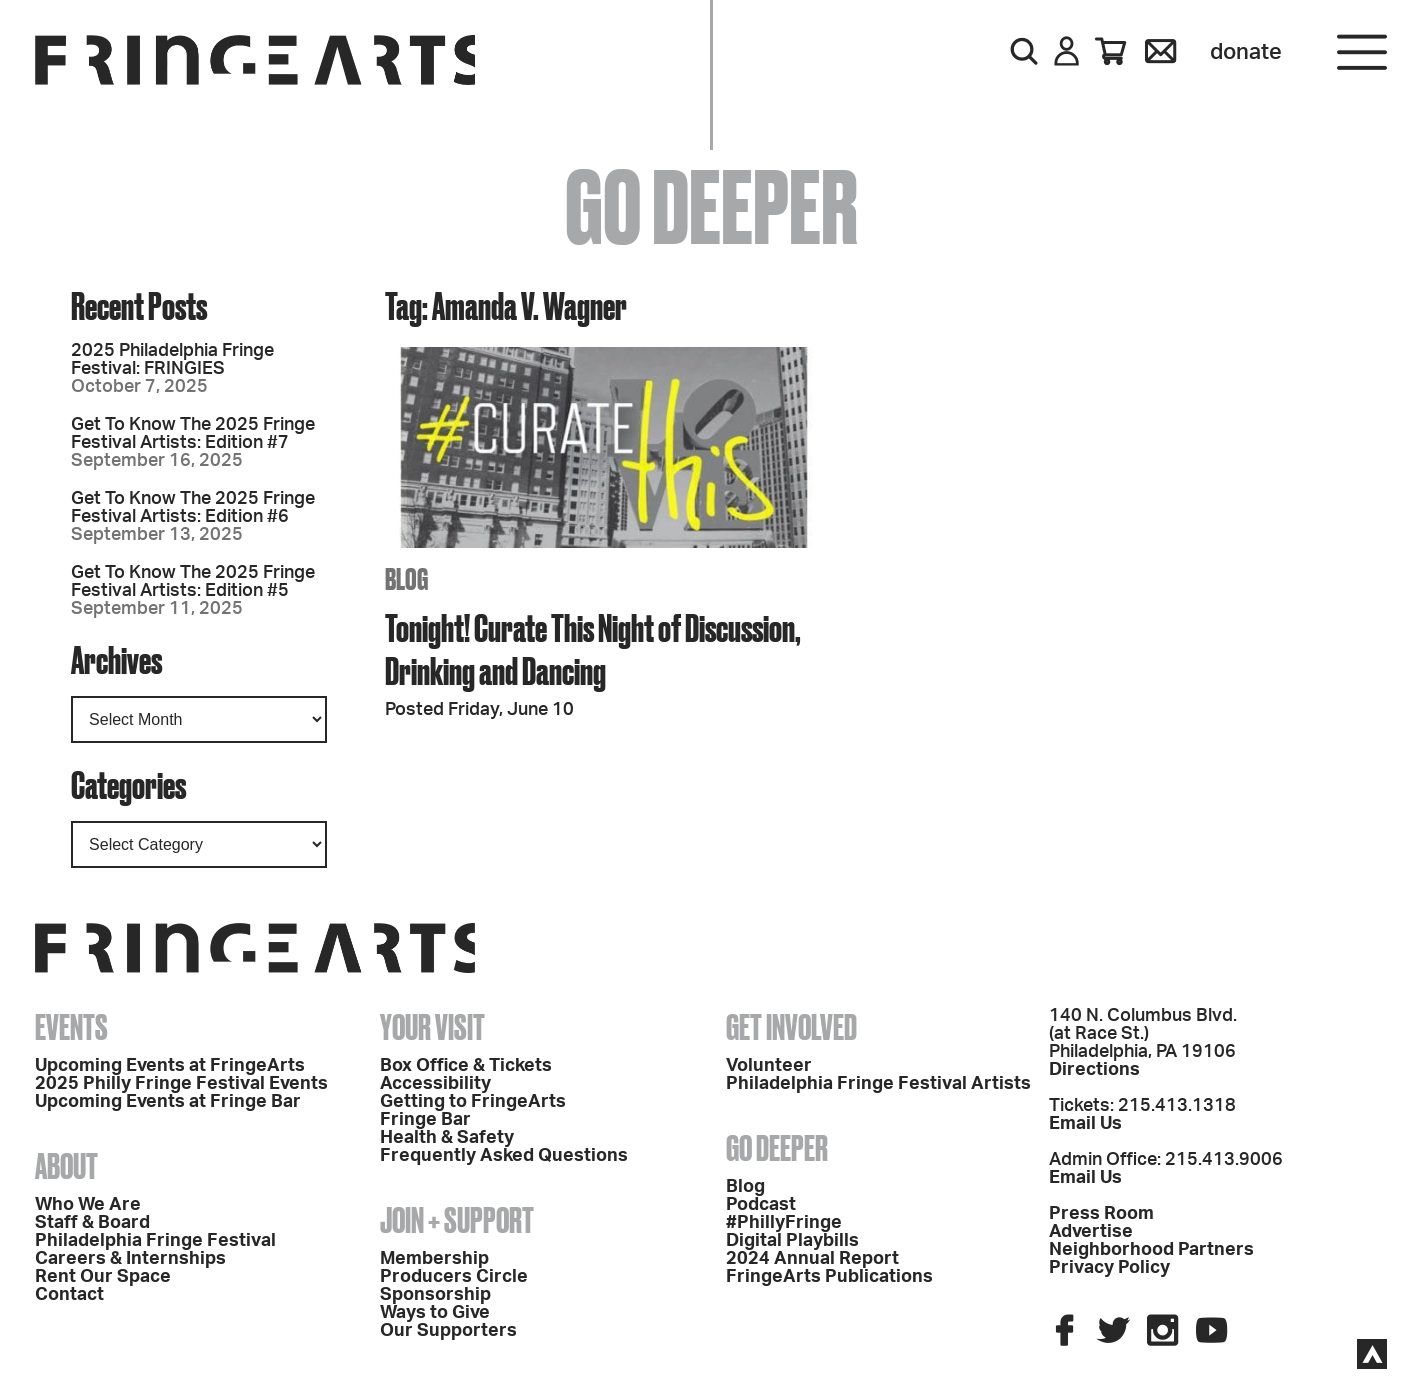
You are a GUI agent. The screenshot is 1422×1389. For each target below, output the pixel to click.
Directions (1094, 1070)
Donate (1246, 52)
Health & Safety (447, 1138)
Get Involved (791, 1027)
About (66, 1166)
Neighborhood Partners (1151, 1250)
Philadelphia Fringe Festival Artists (878, 1084)
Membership (434, 1259)
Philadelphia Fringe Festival (155, 1241)
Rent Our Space (103, 1277)
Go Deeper (777, 1148)
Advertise (1091, 1232)
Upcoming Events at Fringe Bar (168, 1102)
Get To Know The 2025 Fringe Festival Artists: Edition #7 (193, 434)
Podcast (761, 1205)
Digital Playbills (792, 1241)
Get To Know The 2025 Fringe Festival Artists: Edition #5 (193, 582)
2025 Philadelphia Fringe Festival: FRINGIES (172, 360)
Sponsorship (435, 1295)
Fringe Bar (425, 1120)
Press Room (1101, 1214)
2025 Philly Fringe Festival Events (181, 1084)
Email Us (1085, 1124)
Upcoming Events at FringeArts (170, 1066)
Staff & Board (92, 1223)
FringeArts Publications (829, 1277)
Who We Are (88, 1205)
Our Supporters (448, 1331)
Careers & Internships (130, 1259)
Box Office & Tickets (466, 1066)
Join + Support (457, 1220)
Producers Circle (454, 1277)
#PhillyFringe (784, 1223)
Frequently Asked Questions (504, 1156)
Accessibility (435, 1084)
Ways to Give (435, 1313)
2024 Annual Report (812, 1259)
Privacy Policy (1109, 1268)
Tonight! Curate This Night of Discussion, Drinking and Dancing (593, 649)
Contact (69, 1295)
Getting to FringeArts (473, 1102)
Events (71, 1027)
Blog (745, 1187)
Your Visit (432, 1027)
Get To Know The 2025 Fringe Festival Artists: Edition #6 (193, 508)
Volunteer (769, 1066)
